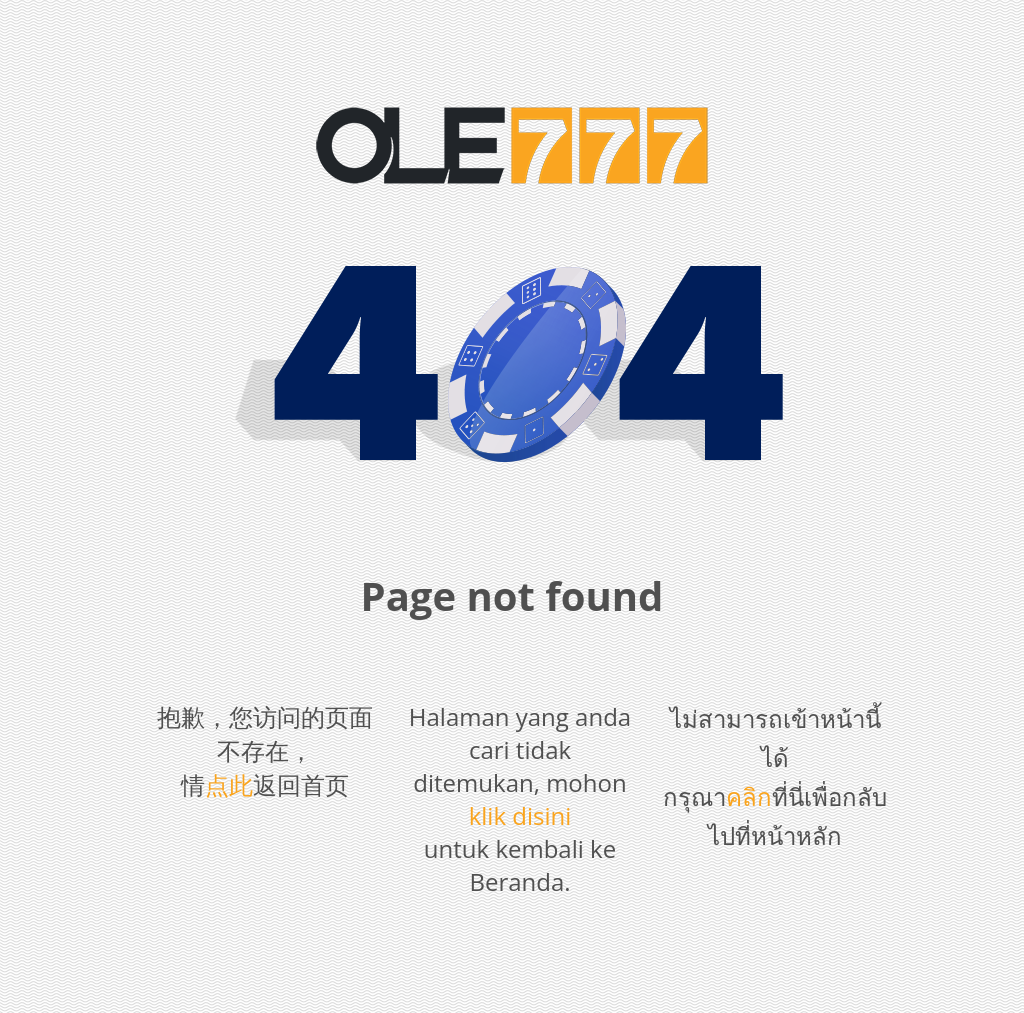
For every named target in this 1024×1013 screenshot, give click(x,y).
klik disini (520, 815)
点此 (229, 784)
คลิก (749, 796)
